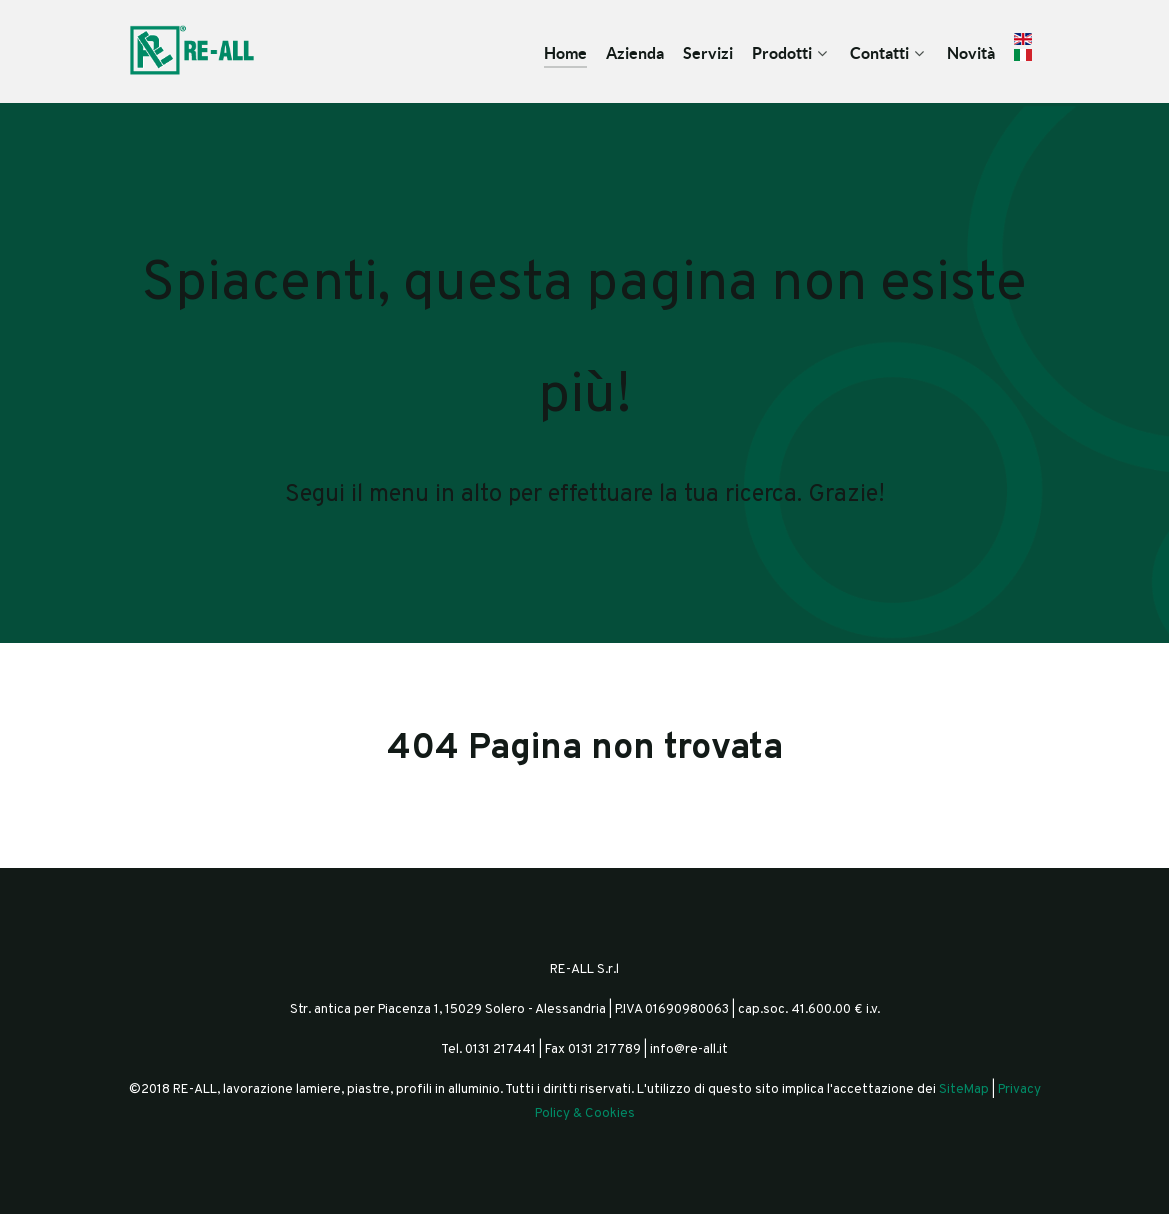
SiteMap (964, 1089)
